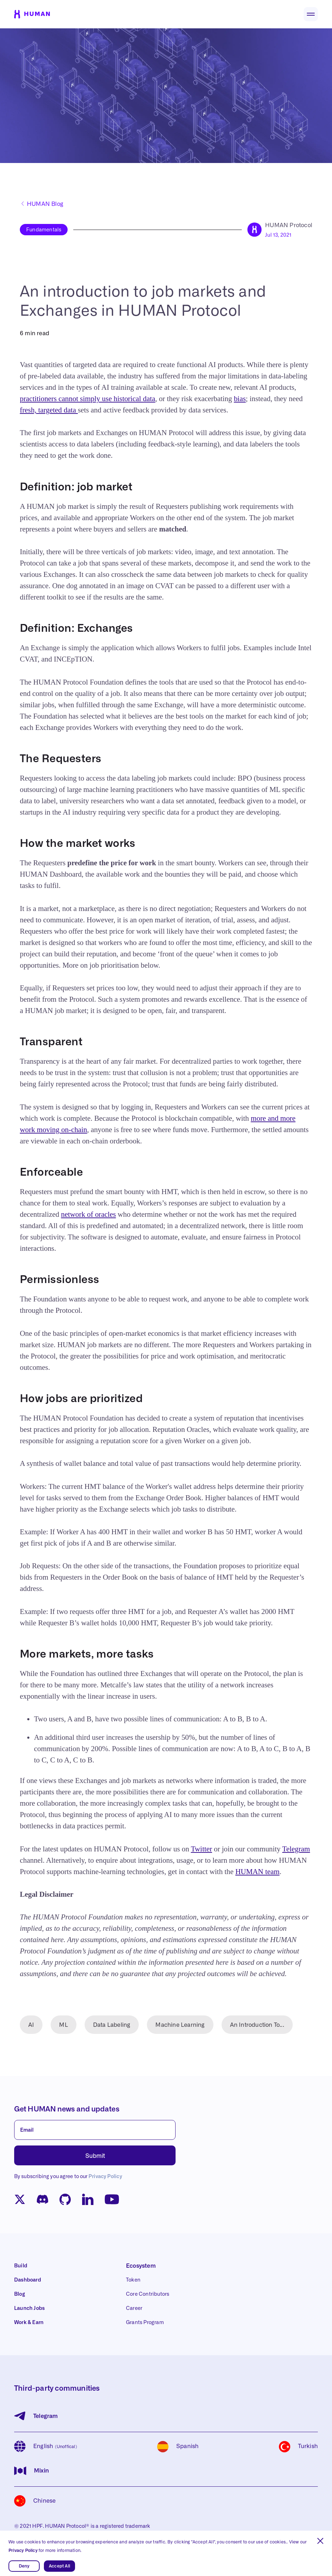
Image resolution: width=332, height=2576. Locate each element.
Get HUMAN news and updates (66, 2109)
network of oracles (88, 1214)
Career (134, 2308)
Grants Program (145, 2322)
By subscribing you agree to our (68, 2176)
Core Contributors (147, 2294)
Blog (19, 2294)
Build (20, 2265)
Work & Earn (29, 2322)
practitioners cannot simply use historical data (87, 398)
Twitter (201, 1849)
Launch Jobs (29, 2308)
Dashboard (27, 2280)
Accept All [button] (59, 2566)
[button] (320, 2541)
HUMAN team (257, 1871)
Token (133, 2280)
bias (240, 398)
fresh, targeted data (49, 410)
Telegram (296, 1849)
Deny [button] (24, 2566)
